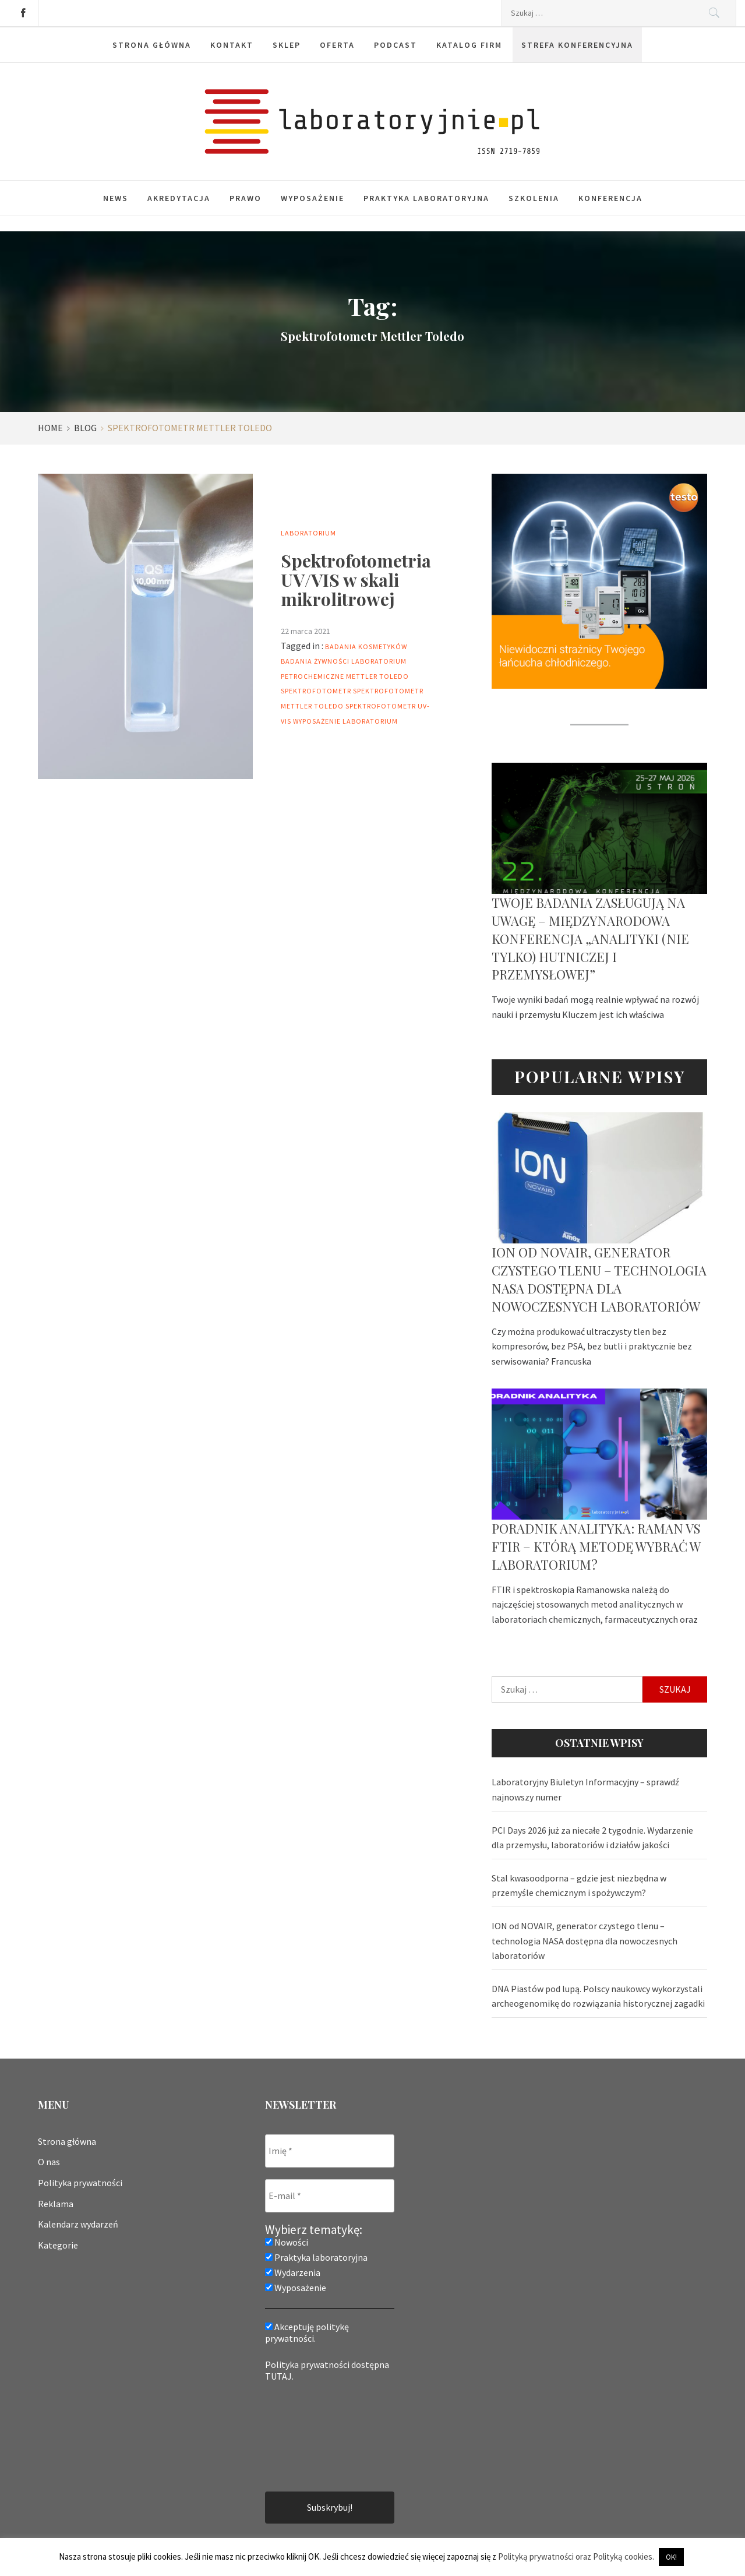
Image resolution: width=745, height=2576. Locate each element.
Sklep (287, 45)
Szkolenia (534, 198)
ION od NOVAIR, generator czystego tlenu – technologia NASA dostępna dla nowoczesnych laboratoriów (599, 1279)
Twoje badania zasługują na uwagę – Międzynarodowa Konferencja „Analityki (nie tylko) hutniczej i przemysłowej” (590, 938)
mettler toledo (377, 676)
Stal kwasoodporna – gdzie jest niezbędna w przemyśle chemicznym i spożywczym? (579, 1885)
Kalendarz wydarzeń (78, 2224)
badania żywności (315, 661)
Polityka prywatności (80, 2183)
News (115, 198)
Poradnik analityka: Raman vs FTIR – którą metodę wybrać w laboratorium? (596, 1546)
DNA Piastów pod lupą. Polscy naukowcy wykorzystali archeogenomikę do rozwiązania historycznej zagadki (598, 1996)
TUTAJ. (279, 2376)
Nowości (286, 2242)
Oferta (337, 45)
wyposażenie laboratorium (345, 721)
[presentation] (313, 2436)
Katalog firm (469, 45)
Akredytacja (178, 198)
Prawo (245, 198)
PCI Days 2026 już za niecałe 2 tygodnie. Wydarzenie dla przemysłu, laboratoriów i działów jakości (592, 1837)
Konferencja (610, 198)
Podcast (395, 45)
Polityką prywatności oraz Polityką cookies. (576, 2556)
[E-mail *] (329, 2195)
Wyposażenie (312, 198)
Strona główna (151, 45)
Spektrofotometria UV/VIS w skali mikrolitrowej (356, 580)
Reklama (55, 2203)
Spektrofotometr (316, 690)
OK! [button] (671, 2557)
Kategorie (58, 2245)
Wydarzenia (292, 2272)
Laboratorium (308, 532)
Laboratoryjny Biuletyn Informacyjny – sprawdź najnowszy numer (585, 1789)
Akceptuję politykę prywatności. (307, 2332)
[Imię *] (329, 2151)
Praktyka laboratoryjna (426, 198)
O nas (49, 2162)
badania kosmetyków (366, 646)
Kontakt (231, 45)
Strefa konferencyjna (577, 45)
